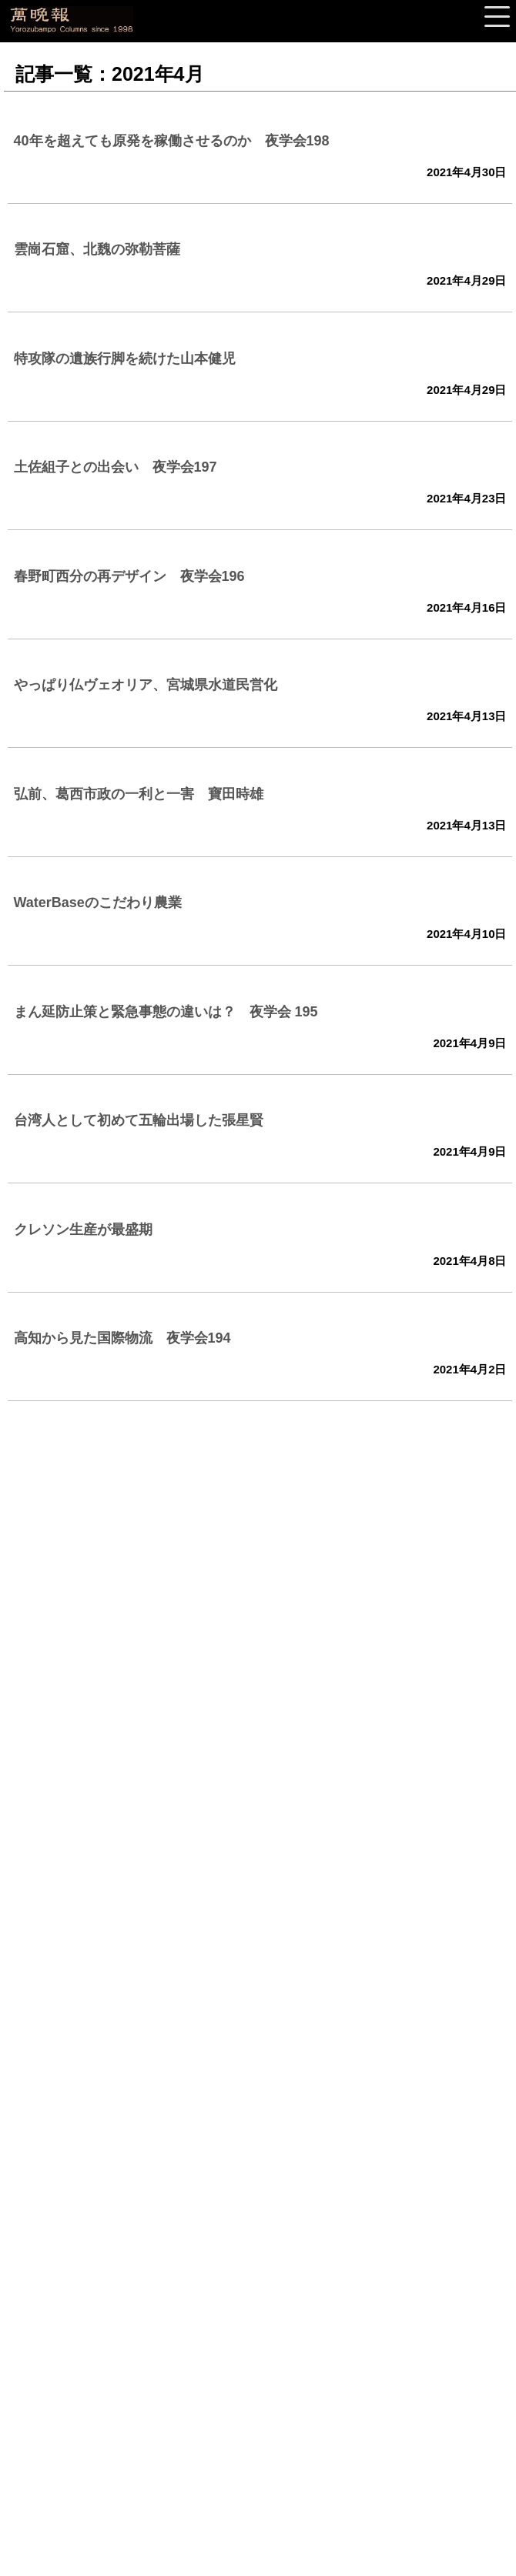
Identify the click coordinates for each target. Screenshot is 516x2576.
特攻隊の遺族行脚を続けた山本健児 (125, 358)
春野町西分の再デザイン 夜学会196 (129, 576)
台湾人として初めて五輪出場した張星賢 (138, 1120)
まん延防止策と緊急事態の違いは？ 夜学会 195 (166, 1011)
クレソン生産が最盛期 (83, 1229)
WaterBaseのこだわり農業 (98, 902)
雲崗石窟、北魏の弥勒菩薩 (97, 249)
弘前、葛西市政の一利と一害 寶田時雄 (138, 794)
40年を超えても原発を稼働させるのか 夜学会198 (172, 140)
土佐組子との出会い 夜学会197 (115, 467)
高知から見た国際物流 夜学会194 (122, 1338)
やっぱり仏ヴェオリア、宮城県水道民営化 (145, 684)
